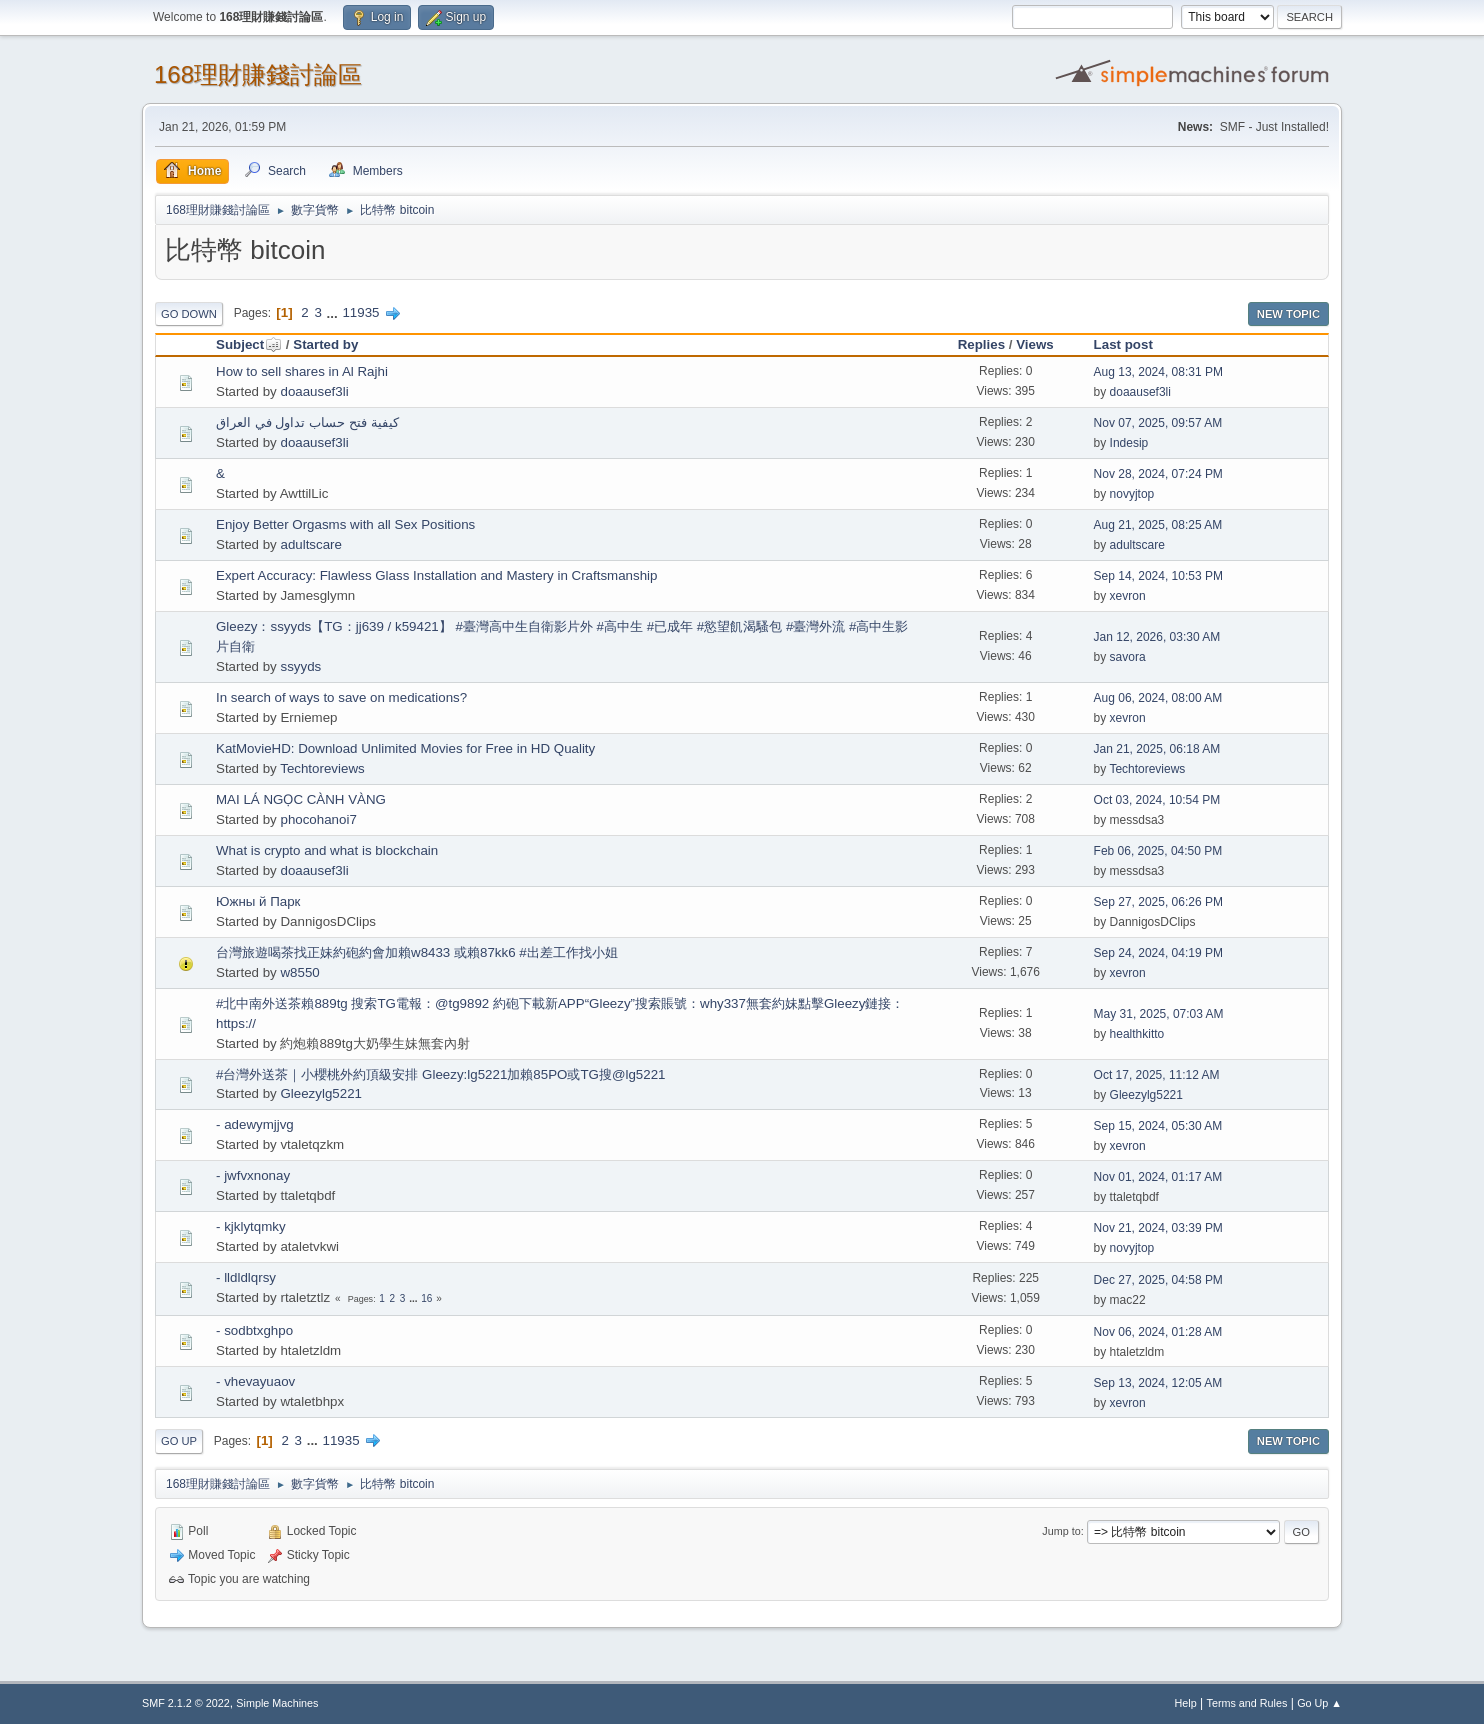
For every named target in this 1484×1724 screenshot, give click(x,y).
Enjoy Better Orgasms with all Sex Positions (345, 524)
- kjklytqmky (251, 1226)
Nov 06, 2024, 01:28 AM (1158, 1332)
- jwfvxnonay (253, 1175)
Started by (325, 344)
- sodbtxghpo (254, 1330)
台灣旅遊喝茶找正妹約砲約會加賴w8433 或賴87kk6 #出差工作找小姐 (417, 952)
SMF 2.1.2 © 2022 (186, 1703)
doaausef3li (314, 391)
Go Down (189, 314)
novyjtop (1132, 494)
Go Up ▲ (1319, 1703)
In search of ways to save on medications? (341, 697)
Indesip (1129, 443)
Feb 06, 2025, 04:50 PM (1158, 851)
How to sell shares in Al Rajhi (302, 371)
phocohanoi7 (318, 819)
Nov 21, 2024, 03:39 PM (1158, 1228)
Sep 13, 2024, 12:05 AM (1158, 1383)
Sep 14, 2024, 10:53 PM (1158, 576)
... (334, 312)
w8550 (299, 972)
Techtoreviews (322, 768)
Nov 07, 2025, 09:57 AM (1158, 423)
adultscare (311, 544)
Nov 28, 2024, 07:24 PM (1158, 474)
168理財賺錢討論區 (258, 74)
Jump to (1061, 1531)
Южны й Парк (258, 901)
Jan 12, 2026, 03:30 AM (1157, 637)
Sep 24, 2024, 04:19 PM (1158, 953)
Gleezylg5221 (321, 1093)
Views (1035, 344)
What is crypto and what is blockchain (327, 850)
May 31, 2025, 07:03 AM (1159, 1014)
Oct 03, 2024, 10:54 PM (1157, 800)
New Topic (1288, 314)
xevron (1128, 596)
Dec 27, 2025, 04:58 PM (1158, 1280)
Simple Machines (277, 1703)
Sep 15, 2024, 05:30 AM (1158, 1126)
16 (426, 1298)
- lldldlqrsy (246, 1277)
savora (1128, 657)
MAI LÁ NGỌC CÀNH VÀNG (301, 799)
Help (1186, 1703)
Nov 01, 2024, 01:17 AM (1158, 1177)
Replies (981, 344)
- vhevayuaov (255, 1381)
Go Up (179, 1441)
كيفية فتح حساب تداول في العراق (307, 422)
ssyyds (300, 666)
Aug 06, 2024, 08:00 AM (1158, 698)
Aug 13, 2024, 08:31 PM (1158, 372)
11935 (360, 312)
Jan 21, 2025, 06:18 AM (1157, 749)
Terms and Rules (1247, 1703)
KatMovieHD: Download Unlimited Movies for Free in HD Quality (405, 748)
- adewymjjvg (255, 1124)
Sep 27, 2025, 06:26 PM (1158, 902)
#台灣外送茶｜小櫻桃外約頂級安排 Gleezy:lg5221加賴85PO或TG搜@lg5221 (440, 1074)
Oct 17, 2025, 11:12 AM (1157, 1075)
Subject (249, 344)
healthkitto (1137, 1034)
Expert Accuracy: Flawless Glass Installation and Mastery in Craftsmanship (436, 575)
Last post (1123, 344)
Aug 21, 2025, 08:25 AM (1158, 525)
